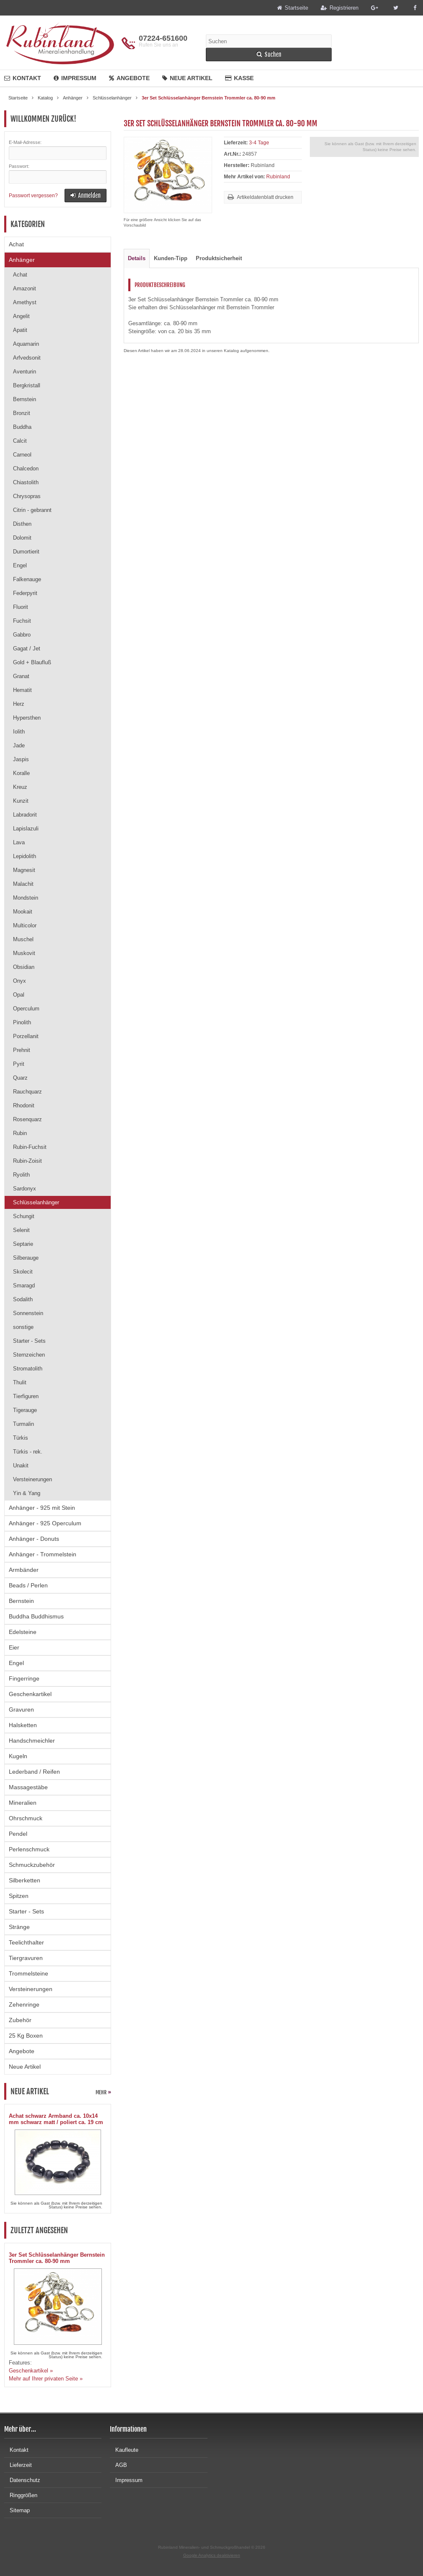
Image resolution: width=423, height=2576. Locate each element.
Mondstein (25, 898)
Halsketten (23, 1725)
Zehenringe (24, 2004)
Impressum (75, 78)
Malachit (23, 884)
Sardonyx (24, 1188)
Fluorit (20, 607)
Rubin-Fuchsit (30, 1147)
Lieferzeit (18, 2465)
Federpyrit (25, 593)
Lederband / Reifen (34, 1771)
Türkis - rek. (27, 1452)
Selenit (21, 1230)
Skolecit (23, 1271)
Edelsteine (22, 1632)
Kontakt (22, 78)
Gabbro (22, 635)
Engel (20, 565)
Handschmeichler (32, 1740)
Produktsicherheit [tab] (219, 258)
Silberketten (24, 1880)
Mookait (22, 911)
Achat (16, 244)
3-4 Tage (259, 143)
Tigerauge (25, 1410)
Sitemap (17, 2510)
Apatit (20, 330)
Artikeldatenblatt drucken (265, 197)
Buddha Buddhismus (36, 1616)
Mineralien (22, 1802)
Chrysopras (27, 496)
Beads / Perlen (28, 1585)
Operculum (26, 1008)
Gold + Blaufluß (32, 662)
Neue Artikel (187, 78)
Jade (19, 745)
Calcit (20, 441)
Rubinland (278, 177)
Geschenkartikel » (31, 2370)
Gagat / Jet (26, 648)
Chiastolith (26, 482)
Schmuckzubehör (32, 1864)
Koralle (21, 773)
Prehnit (21, 1050)
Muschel (23, 939)
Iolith (19, 731)
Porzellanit (26, 1036)
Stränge (19, 1927)
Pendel (18, 1833)
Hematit (22, 690)
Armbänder (24, 1569)
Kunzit (21, 801)
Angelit (21, 316)
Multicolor (24, 925)
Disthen (22, 524)
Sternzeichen (29, 1355)
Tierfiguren (26, 1396)
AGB (118, 2465)
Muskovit (24, 953)
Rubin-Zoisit (27, 1161)
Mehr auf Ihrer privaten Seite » (46, 2378)
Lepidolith (24, 856)
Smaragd (24, 1285)
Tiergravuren (26, 1958)
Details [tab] (136, 258)
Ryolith (21, 1175)
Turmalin (23, 1424)
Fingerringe (24, 1678)
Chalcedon (26, 468)
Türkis (20, 1438)
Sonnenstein (28, 1313)
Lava (19, 842)
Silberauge (26, 1258)
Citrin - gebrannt (32, 510)
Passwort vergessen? (33, 195)
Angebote (129, 78)
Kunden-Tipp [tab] (170, 258)
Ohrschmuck (25, 1818)
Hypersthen (27, 718)
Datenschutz (22, 2480)
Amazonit (24, 288)
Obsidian (23, 967)
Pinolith (22, 1022)
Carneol (22, 455)
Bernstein (24, 399)
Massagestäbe (28, 1787)
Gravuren (21, 1709)
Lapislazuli (26, 828)
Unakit (21, 1465)
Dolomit (22, 538)
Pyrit (18, 1064)
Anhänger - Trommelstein (42, 1554)
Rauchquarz (27, 1091)
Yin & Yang (26, 1493)
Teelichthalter (26, 1942)
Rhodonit (23, 1105)
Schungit (23, 1216)
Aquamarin (26, 344)
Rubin (20, 1133)
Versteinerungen (32, 1479)
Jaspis (21, 759)
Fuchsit (22, 621)
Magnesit (24, 870)
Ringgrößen (20, 2495)
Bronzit (21, 413)
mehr (103, 2092)
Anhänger (22, 259)
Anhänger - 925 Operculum (45, 1523)
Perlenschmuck (29, 1849)
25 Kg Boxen (26, 2035)
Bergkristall (26, 385)
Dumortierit (26, 551)
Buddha (22, 427)
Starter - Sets (29, 1341)
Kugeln (18, 1756)
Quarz (20, 1078)
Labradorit (25, 815)
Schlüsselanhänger (36, 1202)
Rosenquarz (27, 1119)
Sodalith (23, 1299)
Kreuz (20, 787)
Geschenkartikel (30, 1694)
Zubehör (20, 2020)
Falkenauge (27, 579)
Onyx (19, 981)
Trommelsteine (28, 1973)
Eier (14, 1647)
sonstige (23, 1327)
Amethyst (24, 302)
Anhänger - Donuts (34, 1538)
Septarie (23, 1244)
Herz (18, 704)
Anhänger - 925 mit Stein (42, 1507)
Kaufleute (124, 2450)
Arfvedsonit (27, 358)
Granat (21, 676)
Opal (18, 995)
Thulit (19, 1382)
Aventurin (24, 371)
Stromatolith (27, 1368)
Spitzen (19, 1895)
